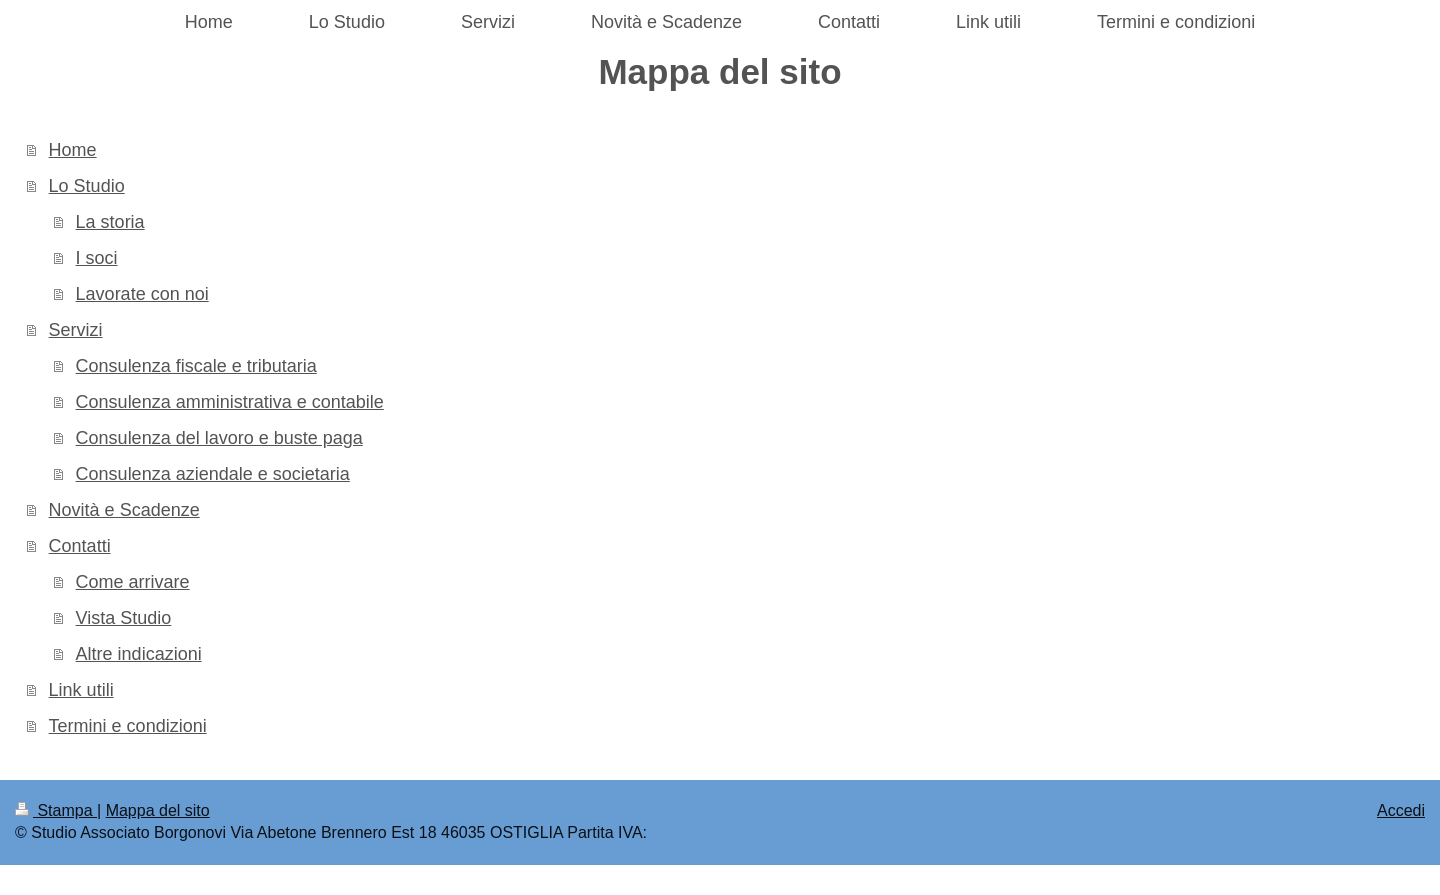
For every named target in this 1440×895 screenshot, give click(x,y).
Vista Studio (124, 618)
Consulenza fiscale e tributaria (196, 366)
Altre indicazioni (139, 654)
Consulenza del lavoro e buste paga (219, 438)
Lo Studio (87, 186)
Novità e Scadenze (124, 510)
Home (73, 150)
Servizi (76, 330)
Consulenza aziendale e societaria (213, 474)
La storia (110, 222)
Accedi (1401, 810)
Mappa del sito (158, 810)
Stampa (56, 810)
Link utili (81, 690)
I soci (97, 258)
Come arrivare (133, 582)
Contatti (80, 546)
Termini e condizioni (128, 726)
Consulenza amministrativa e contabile (230, 402)
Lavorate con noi (142, 294)
